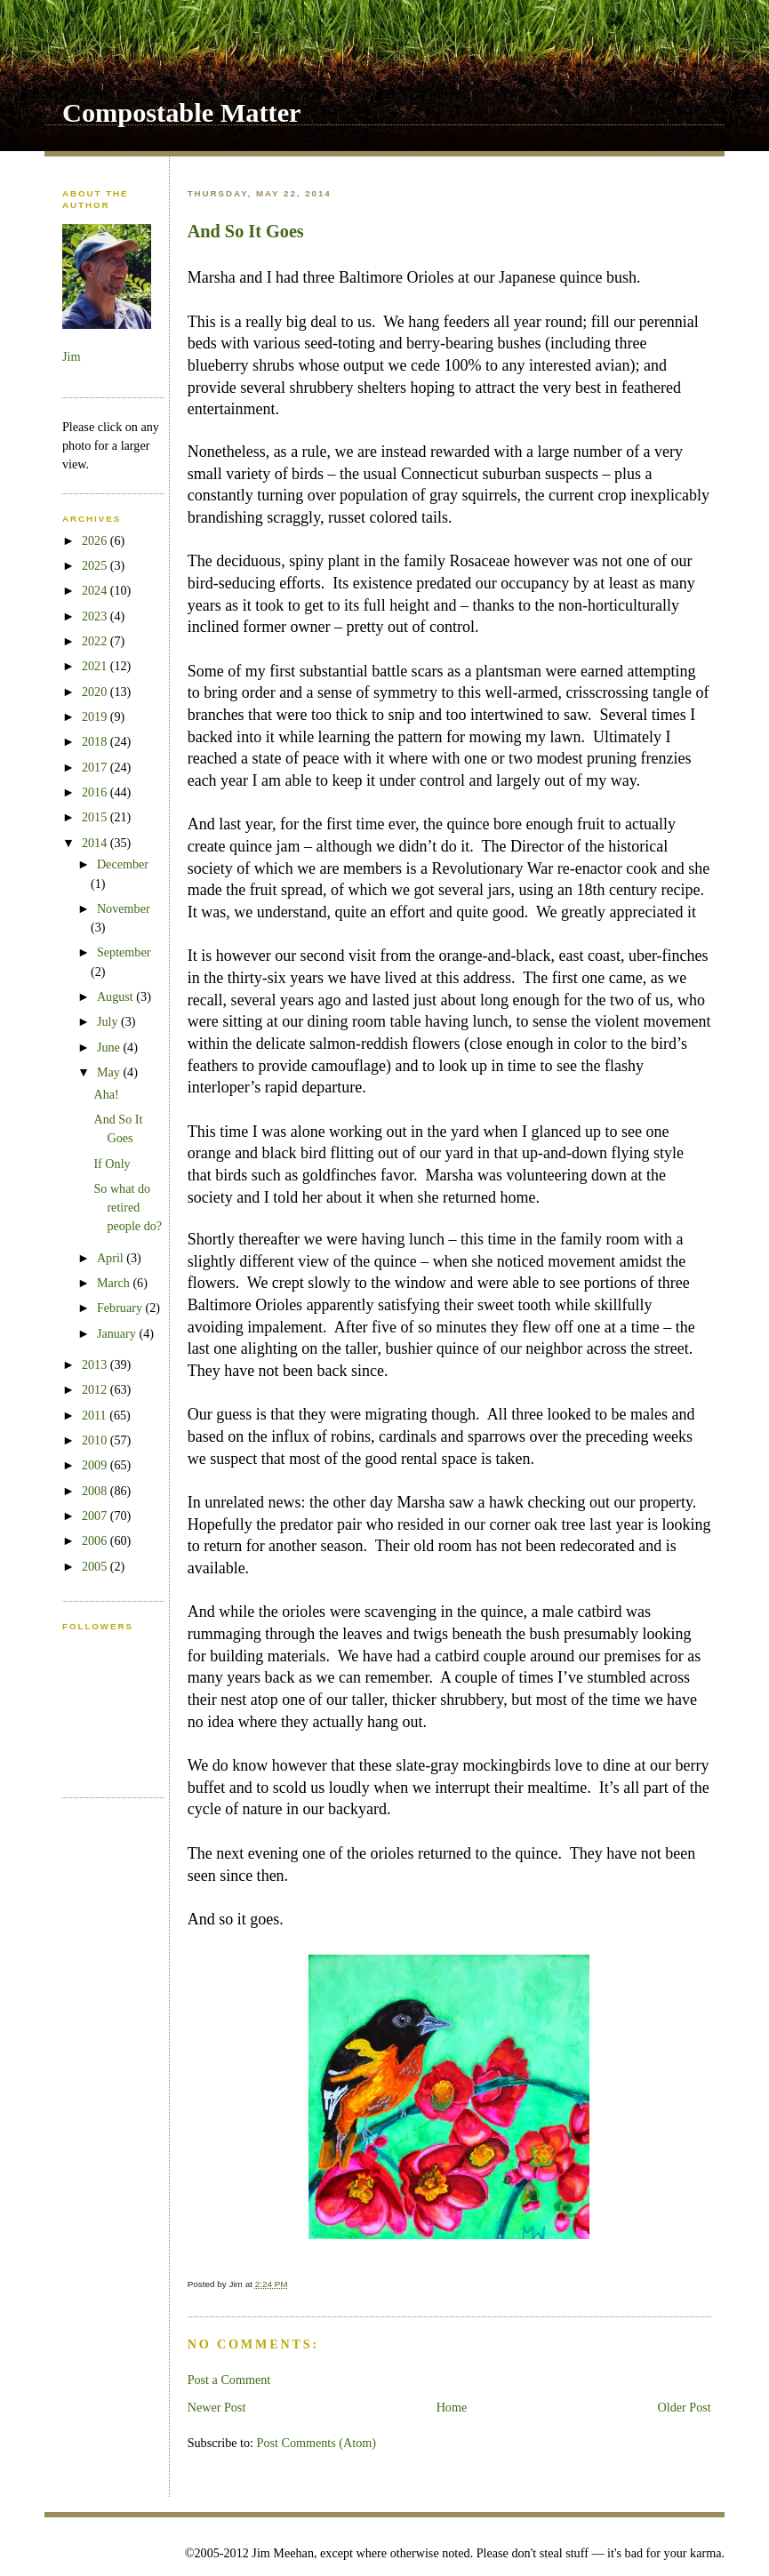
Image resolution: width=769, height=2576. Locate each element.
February (121, 1307)
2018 (96, 741)
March (115, 1283)
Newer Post (217, 2407)
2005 (96, 1566)
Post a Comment (229, 2379)
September (124, 952)
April (111, 1258)
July (109, 1021)
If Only (111, 1163)
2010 (96, 1440)
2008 (96, 1491)
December (122, 864)
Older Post (684, 2407)
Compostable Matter (181, 113)
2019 (96, 716)
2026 (96, 540)
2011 (95, 1415)
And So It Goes (246, 231)
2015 (96, 817)
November (123, 908)
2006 (96, 1540)
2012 (96, 1389)
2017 (96, 767)
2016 (96, 792)
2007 (96, 1515)
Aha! (105, 1094)
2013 (96, 1364)
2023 (96, 616)
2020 (96, 691)
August (116, 996)
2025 (96, 565)
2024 (96, 590)
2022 (96, 641)
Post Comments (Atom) (317, 2443)
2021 (96, 666)
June (110, 1047)
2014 (96, 843)
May (110, 1072)
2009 (96, 1465)
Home (452, 2407)
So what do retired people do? (127, 1207)
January (118, 1333)
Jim (71, 356)
